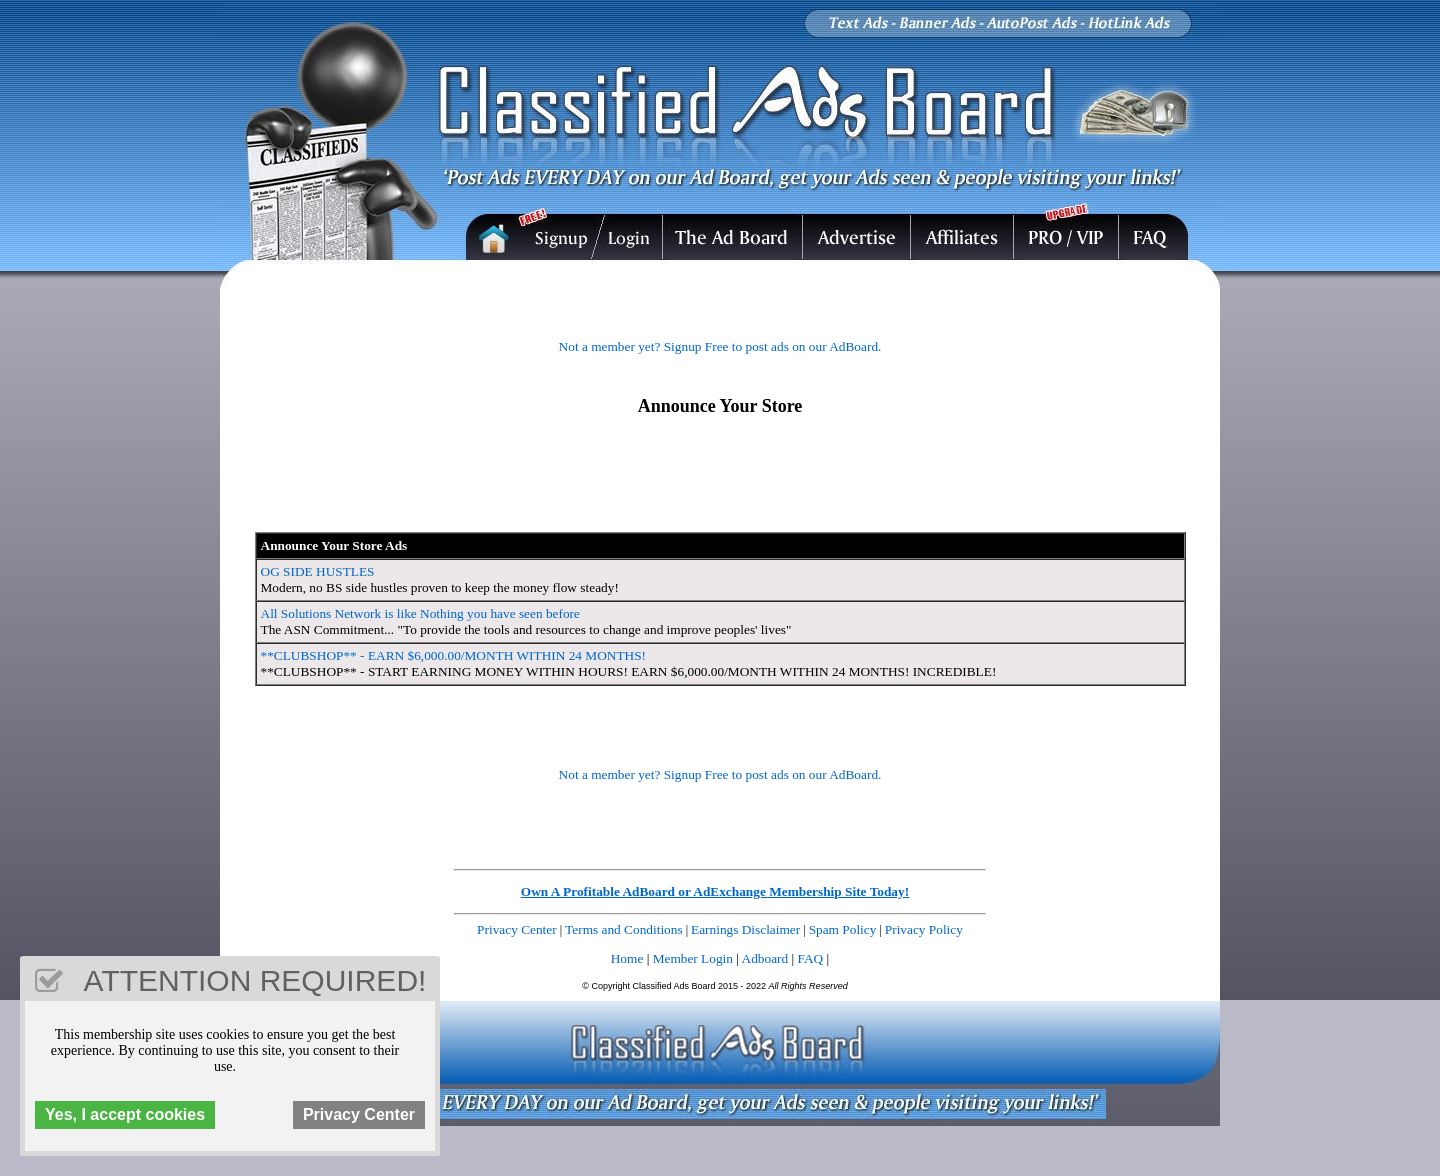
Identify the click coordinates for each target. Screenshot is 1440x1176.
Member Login (693, 958)
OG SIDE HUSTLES (318, 571)
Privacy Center (517, 929)
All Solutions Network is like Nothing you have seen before (420, 613)
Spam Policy (843, 929)
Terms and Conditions (624, 929)
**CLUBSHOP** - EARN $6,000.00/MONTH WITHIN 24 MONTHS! (454, 655)
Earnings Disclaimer (745, 929)
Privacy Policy (924, 929)
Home (627, 958)
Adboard (765, 958)
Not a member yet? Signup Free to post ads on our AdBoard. (720, 346)
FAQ (811, 958)
